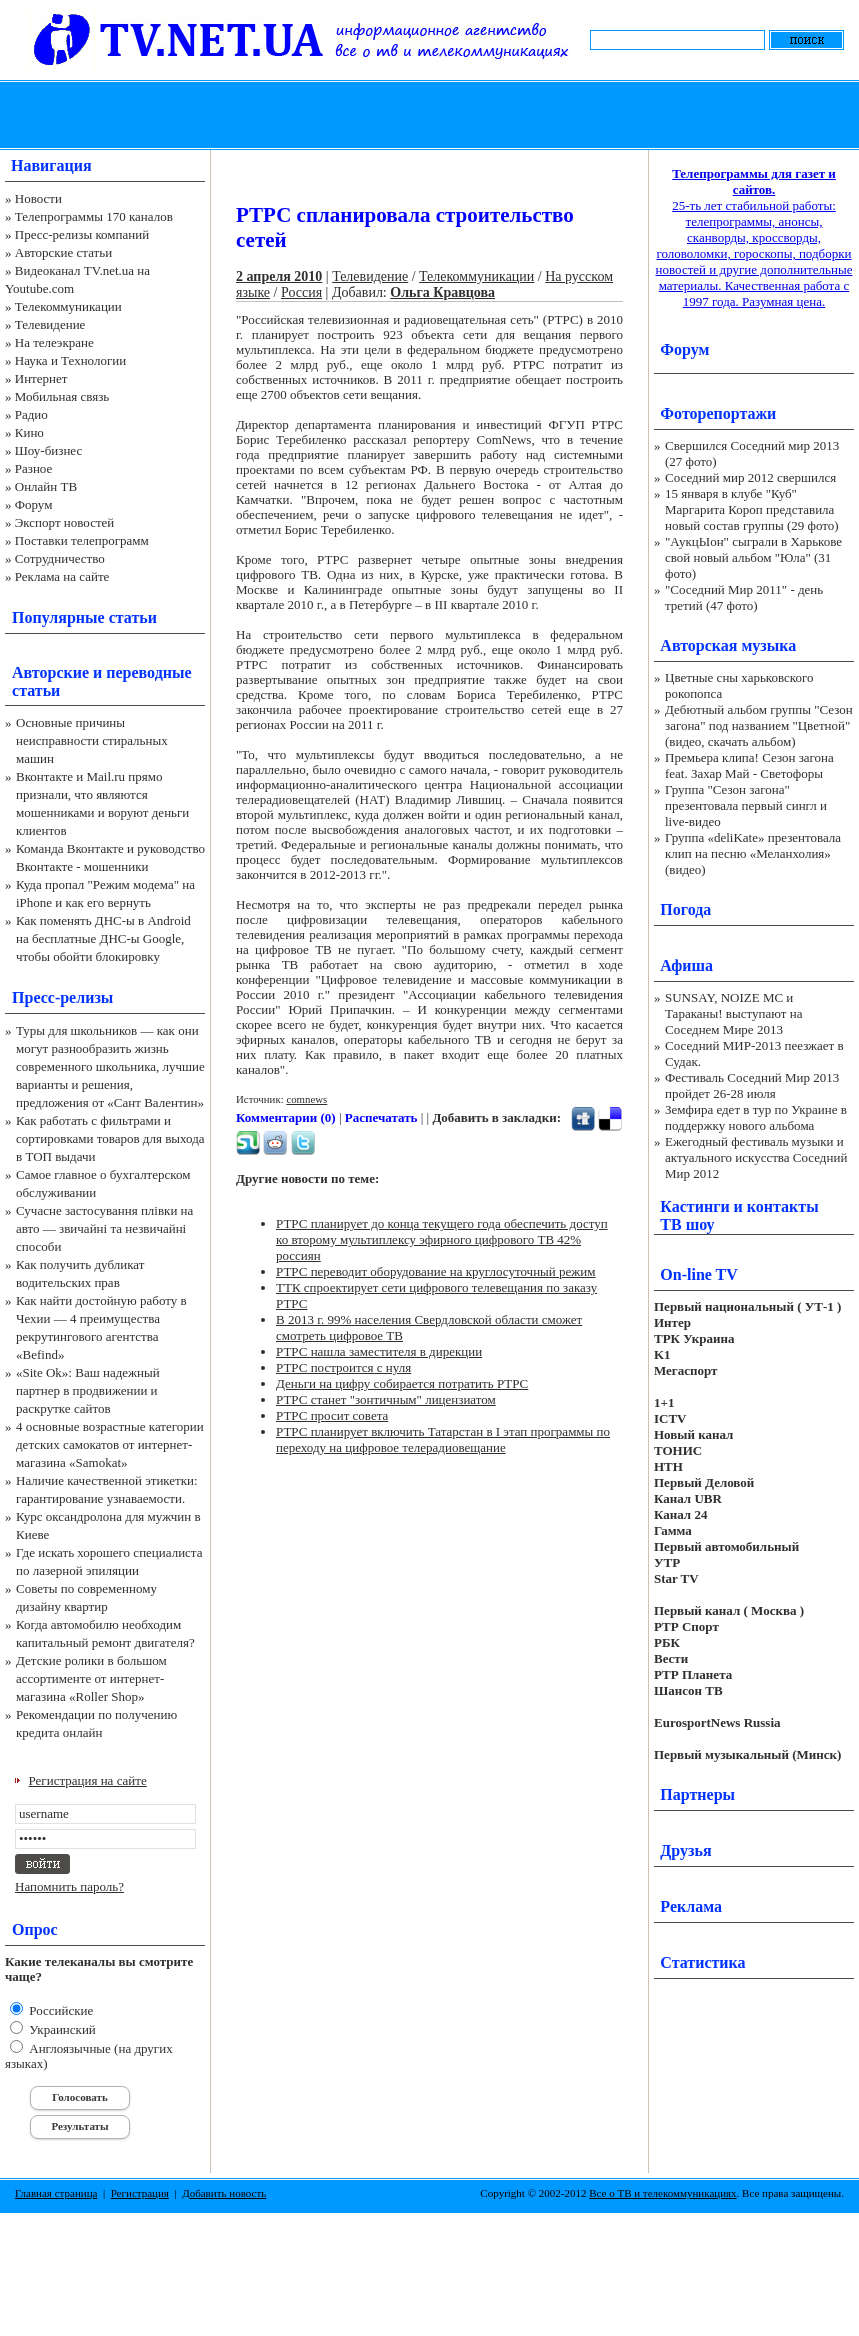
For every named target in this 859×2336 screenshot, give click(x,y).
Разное (34, 468)
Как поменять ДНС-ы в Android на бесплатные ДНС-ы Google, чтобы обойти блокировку (103, 938)
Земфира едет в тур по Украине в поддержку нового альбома (756, 1117)
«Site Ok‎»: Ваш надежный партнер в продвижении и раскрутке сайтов (88, 1390)
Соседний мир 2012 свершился (750, 477)
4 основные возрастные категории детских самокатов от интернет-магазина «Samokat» (110, 1444)
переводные (148, 672)
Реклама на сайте (62, 576)
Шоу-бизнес (48, 450)
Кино (29, 432)
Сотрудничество (60, 558)
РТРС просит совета (332, 1415)
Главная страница (56, 2193)
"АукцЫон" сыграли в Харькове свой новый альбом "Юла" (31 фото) (753, 557)
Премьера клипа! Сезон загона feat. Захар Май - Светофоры (749, 765)
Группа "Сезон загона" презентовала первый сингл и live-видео (746, 805)
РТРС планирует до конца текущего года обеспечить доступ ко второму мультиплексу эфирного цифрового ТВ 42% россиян (442, 1239)
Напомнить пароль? (69, 1886)
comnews (306, 1099)
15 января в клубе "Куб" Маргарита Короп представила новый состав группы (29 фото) (752, 509)
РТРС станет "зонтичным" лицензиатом (386, 1399)
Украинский (61, 2029)
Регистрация (140, 2193)
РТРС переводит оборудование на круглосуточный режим (435, 1271)
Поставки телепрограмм (82, 540)
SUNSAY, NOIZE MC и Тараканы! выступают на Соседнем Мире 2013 (733, 1013)
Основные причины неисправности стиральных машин (92, 740)
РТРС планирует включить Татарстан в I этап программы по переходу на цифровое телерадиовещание (443, 1439)
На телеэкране (54, 342)
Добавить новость (224, 2193)
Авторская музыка (728, 645)
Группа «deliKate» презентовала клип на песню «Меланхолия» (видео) (753, 853)
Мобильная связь (62, 396)
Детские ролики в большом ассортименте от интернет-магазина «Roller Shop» (91, 1678)
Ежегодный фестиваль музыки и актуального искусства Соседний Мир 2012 (756, 1157)
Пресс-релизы (62, 997)
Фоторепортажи (718, 413)
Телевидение (50, 324)
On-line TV (699, 1274)
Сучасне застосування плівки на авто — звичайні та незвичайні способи (104, 1228)
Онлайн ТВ (46, 486)
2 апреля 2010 (279, 276)
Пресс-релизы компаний (82, 234)
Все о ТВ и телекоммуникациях (662, 2193)
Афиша (686, 965)
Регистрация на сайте (88, 1780)
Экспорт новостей (65, 522)
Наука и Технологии (70, 360)
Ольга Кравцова (442, 292)
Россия (301, 292)
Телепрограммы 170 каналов (94, 216)
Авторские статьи (63, 252)
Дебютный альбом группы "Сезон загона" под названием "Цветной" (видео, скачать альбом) (759, 725)
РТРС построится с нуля (343, 1367)
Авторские (50, 672)
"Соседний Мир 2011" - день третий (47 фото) (744, 597)
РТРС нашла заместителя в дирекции (379, 1351)
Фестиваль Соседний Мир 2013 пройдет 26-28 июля (752, 1085)
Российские (59, 2010)
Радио (31, 414)
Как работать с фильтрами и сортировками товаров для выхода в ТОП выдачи (110, 1138)
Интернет (41, 378)
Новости (38, 198)
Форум (34, 504)
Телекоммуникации (68, 306)
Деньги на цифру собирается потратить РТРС (402, 1383)
